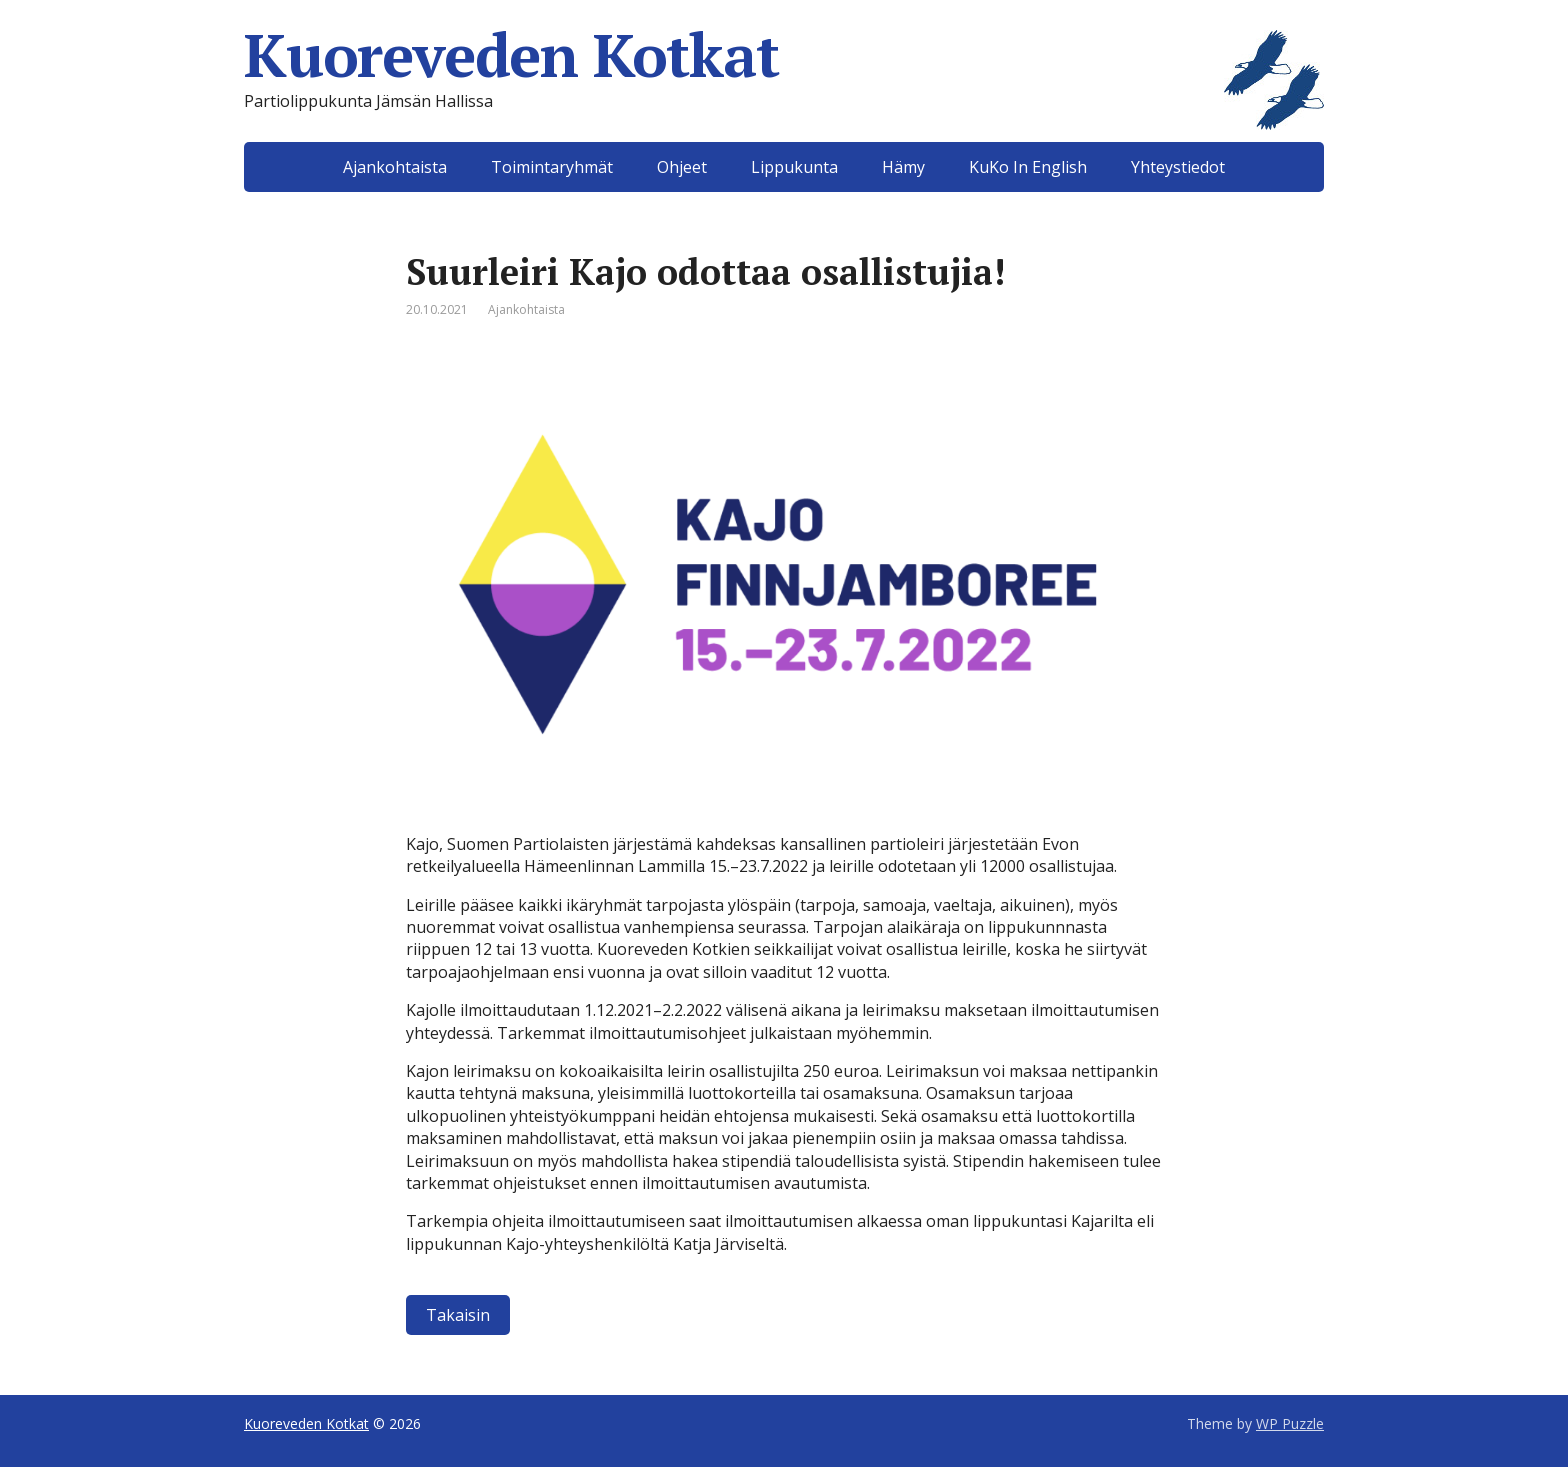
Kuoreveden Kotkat (784, 55)
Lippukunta (794, 167)
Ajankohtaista (395, 167)
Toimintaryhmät (552, 167)
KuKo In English (1028, 167)
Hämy (903, 167)
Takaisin (458, 1315)
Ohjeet (682, 167)
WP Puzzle (1290, 1423)
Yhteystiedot (1178, 167)
